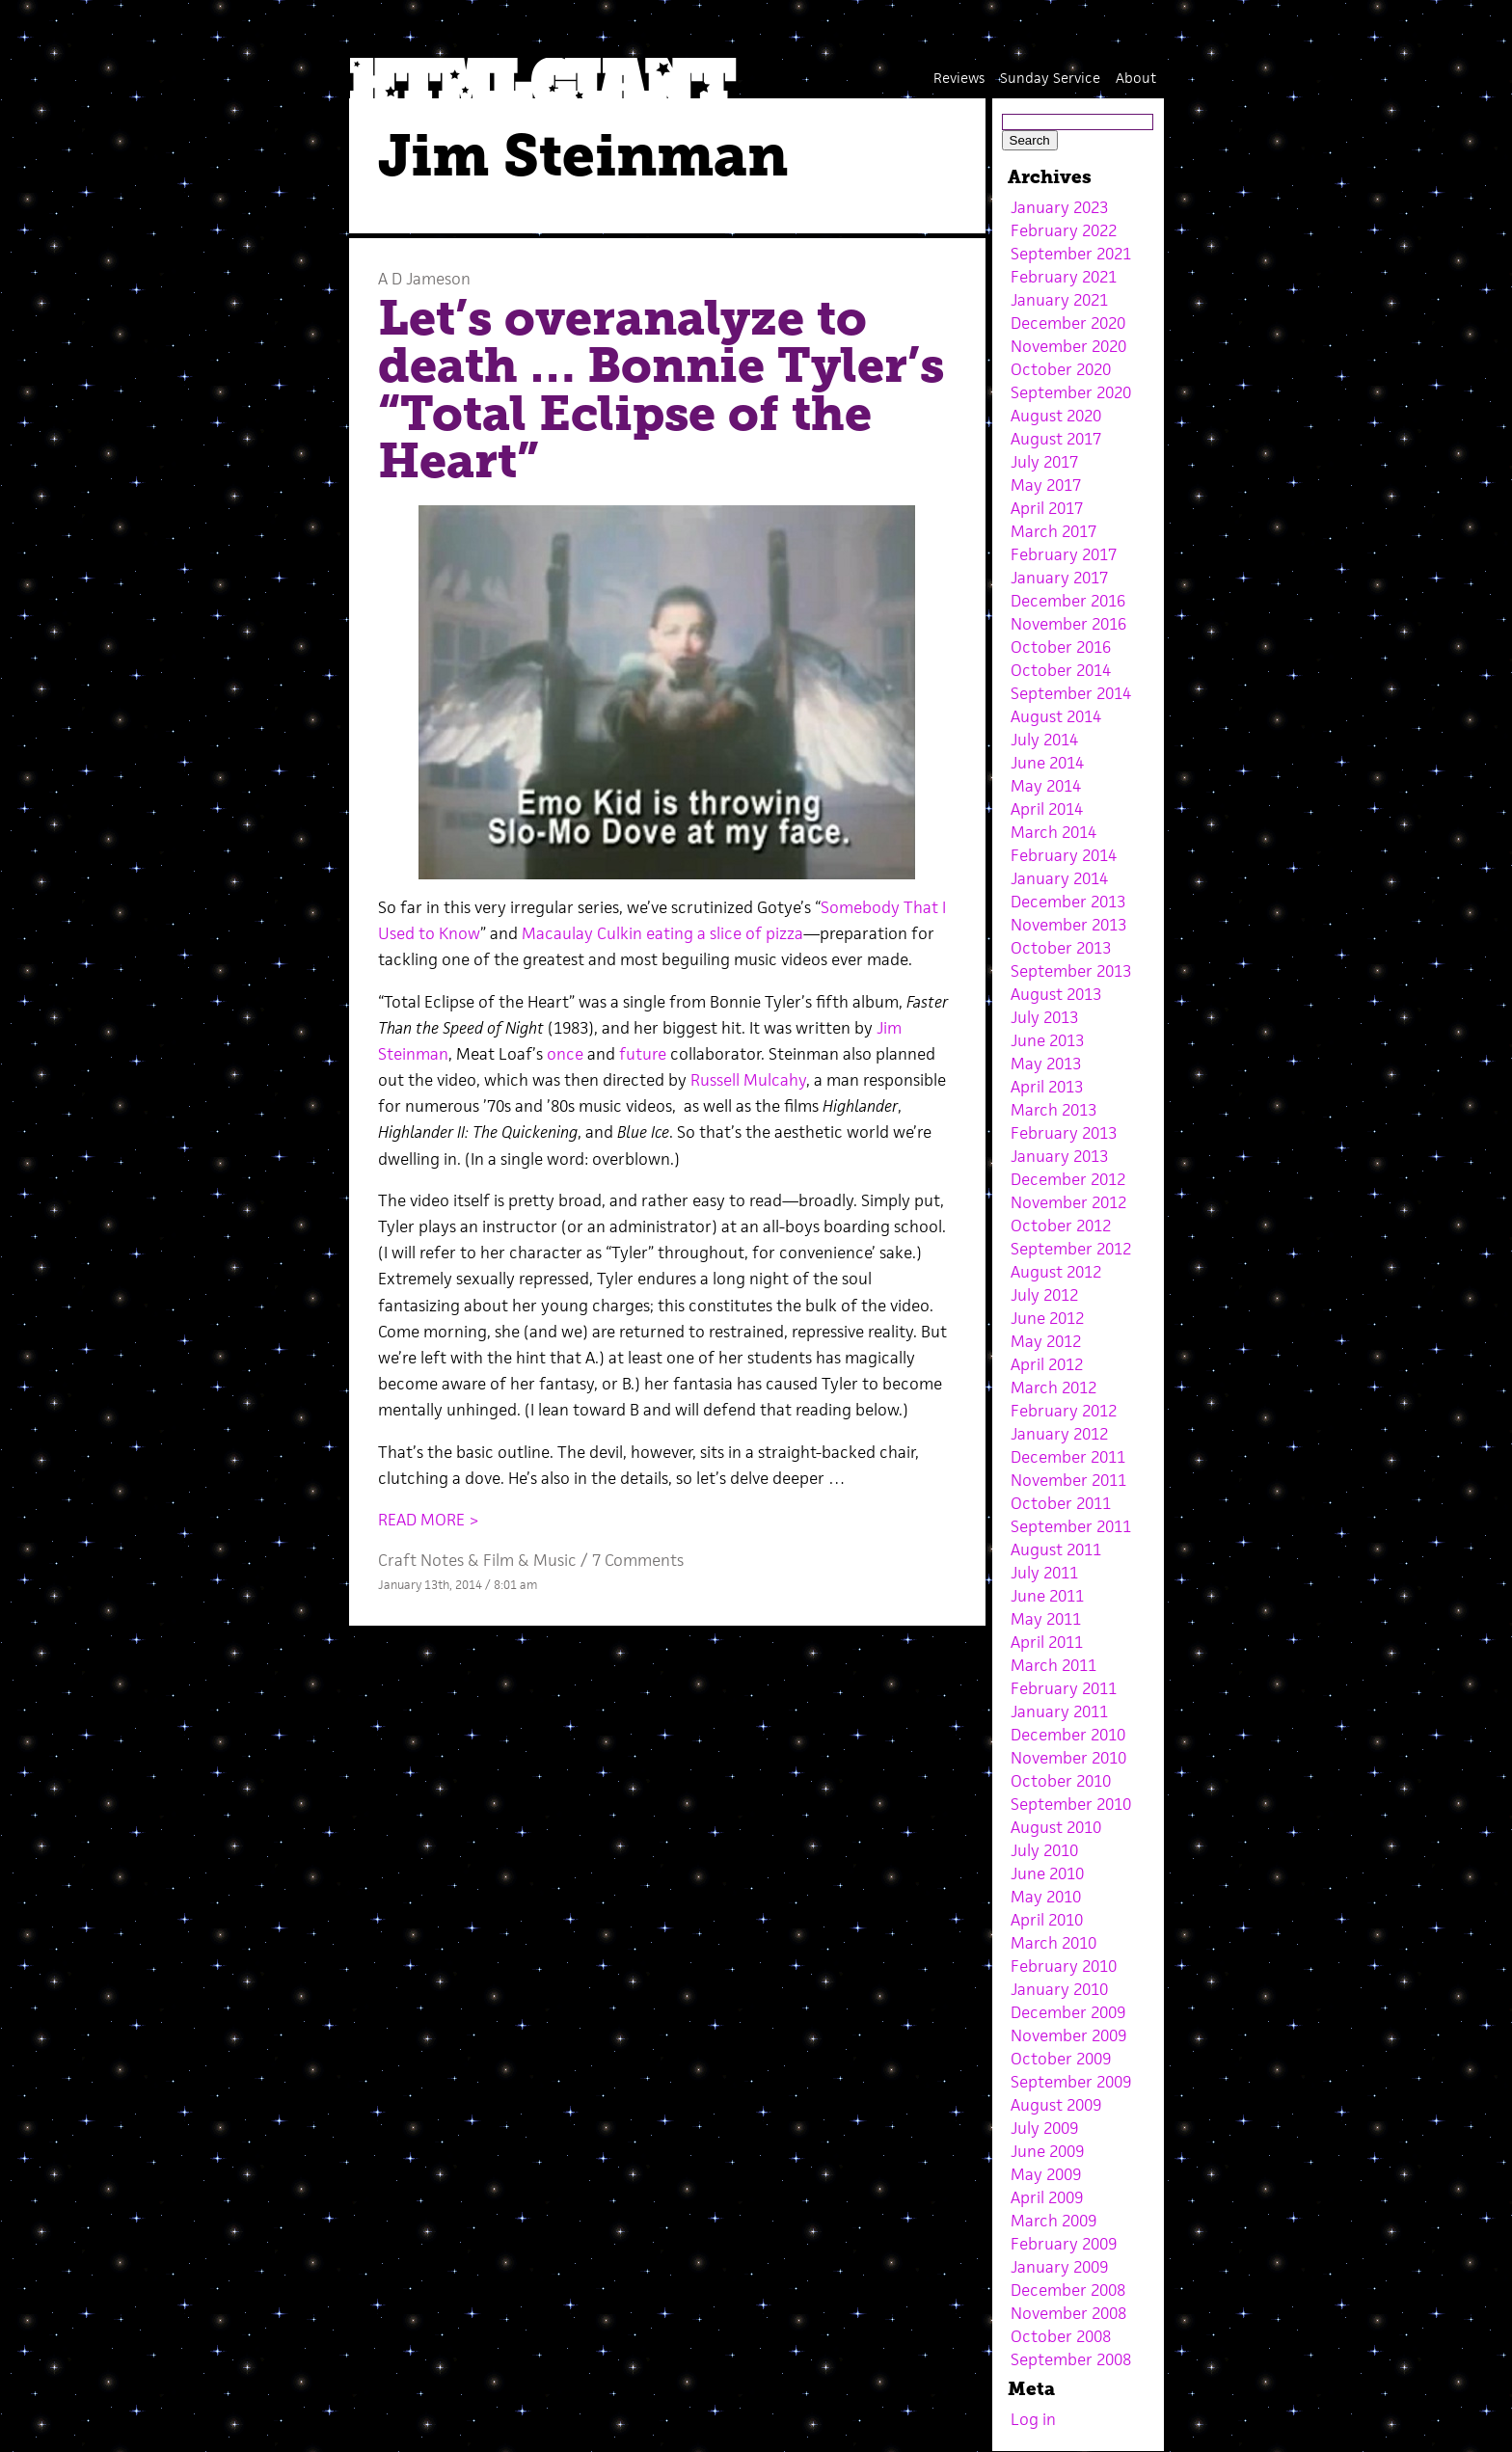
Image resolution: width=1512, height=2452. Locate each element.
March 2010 (1053, 1943)
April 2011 (1047, 1642)
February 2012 (1064, 1410)
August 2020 (1056, 415)
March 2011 (1053, 1665)
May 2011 (1046, 1619)
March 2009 (1053, 2220)
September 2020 (1071, 392)
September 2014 (1071, 693)
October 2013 (1061, 947)
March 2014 (1053, 832)
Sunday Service (1050, 77)
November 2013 (1068, 924)
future (642, 1053)
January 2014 (1059, 878)
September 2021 (1071, 253)
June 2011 (1047, 1595)
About (1136, 77)
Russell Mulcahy (748, 1080)
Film (498, 1560)
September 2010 (1071, 1804)
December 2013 (1068, 901)
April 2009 (1047, 2197)
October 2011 (1061, 1503)
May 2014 (1046, 785)
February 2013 (1064, 1133)
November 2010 (1068, 1757)
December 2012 (1068, 1179)
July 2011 (1044, 1572)
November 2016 (1068, 623)
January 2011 (1059, 1711)
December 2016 (1068, 600)
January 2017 (1059, 577)
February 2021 (1064, 276)
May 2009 (1046, 2174)
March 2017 (1053, 531)
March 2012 (1053, 1387)
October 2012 (1061, 1225)
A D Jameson (424, 278)
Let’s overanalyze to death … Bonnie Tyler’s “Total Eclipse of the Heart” (661, 390)
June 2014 (1047, 762)
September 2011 (1071, 1526)
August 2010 (1056, 1827)
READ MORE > (428, 1519)
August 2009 (1056, 2104)
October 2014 (1061, 670)
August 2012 (1056, 1271)
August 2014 (1056, 716)
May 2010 (1046, 1896)
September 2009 (1071, 2081)
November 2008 (1068, 2313)
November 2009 (1068, 2035)
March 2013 (1053, 1109)
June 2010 (1047, 1873)
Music (555, 1560)
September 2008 (1071, 2359)
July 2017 (1044, 461)
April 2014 (1047, 809)
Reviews (959, 77)
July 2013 (1044, 1017)
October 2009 (1061, 2058)
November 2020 (1068, 346)
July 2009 (1044, 2128)
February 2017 (1064, 554)
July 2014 (1044, 739)
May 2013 (1046, 1063)
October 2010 (1061, 1781)
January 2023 (1059, 207)
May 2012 (1046, 1341)
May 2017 (1046, 485)
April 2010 (1047, 1919)
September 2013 (1071, 971)
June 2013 (1047, 1040)
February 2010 (1064, 1966)
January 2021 (1059, 299)
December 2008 (1068, 2290)
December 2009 (1068, 2012)
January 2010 (1059, 1989)
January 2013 (1059, 1156)
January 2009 (1059, 2266)
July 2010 (1044, 1850)
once (565, 1053)
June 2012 (1047, 1318)
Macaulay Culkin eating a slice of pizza (662, 933)
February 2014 (1064, 855)
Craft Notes (421, 1560)
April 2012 (1047, 1364)
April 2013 (1047, 1086)
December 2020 (1068, 323)
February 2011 (1064, 1688)
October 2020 (1061, 369)
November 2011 (1068, 1480)
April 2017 (1047, 508)
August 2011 (1056, 1549)
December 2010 (1068, 1734)
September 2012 (1071, 1248)
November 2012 (1068, 1202)
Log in (1033, 2419)
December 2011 (1068, 1457)
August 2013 (1056, 994)
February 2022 (1064, 230)
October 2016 (1061, 647)
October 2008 (1061, 2336)
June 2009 (1047, 2151)
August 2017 (1056, 438)
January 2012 (1059, 1433)
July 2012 (1044, 1295)
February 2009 (1064, 2243)
